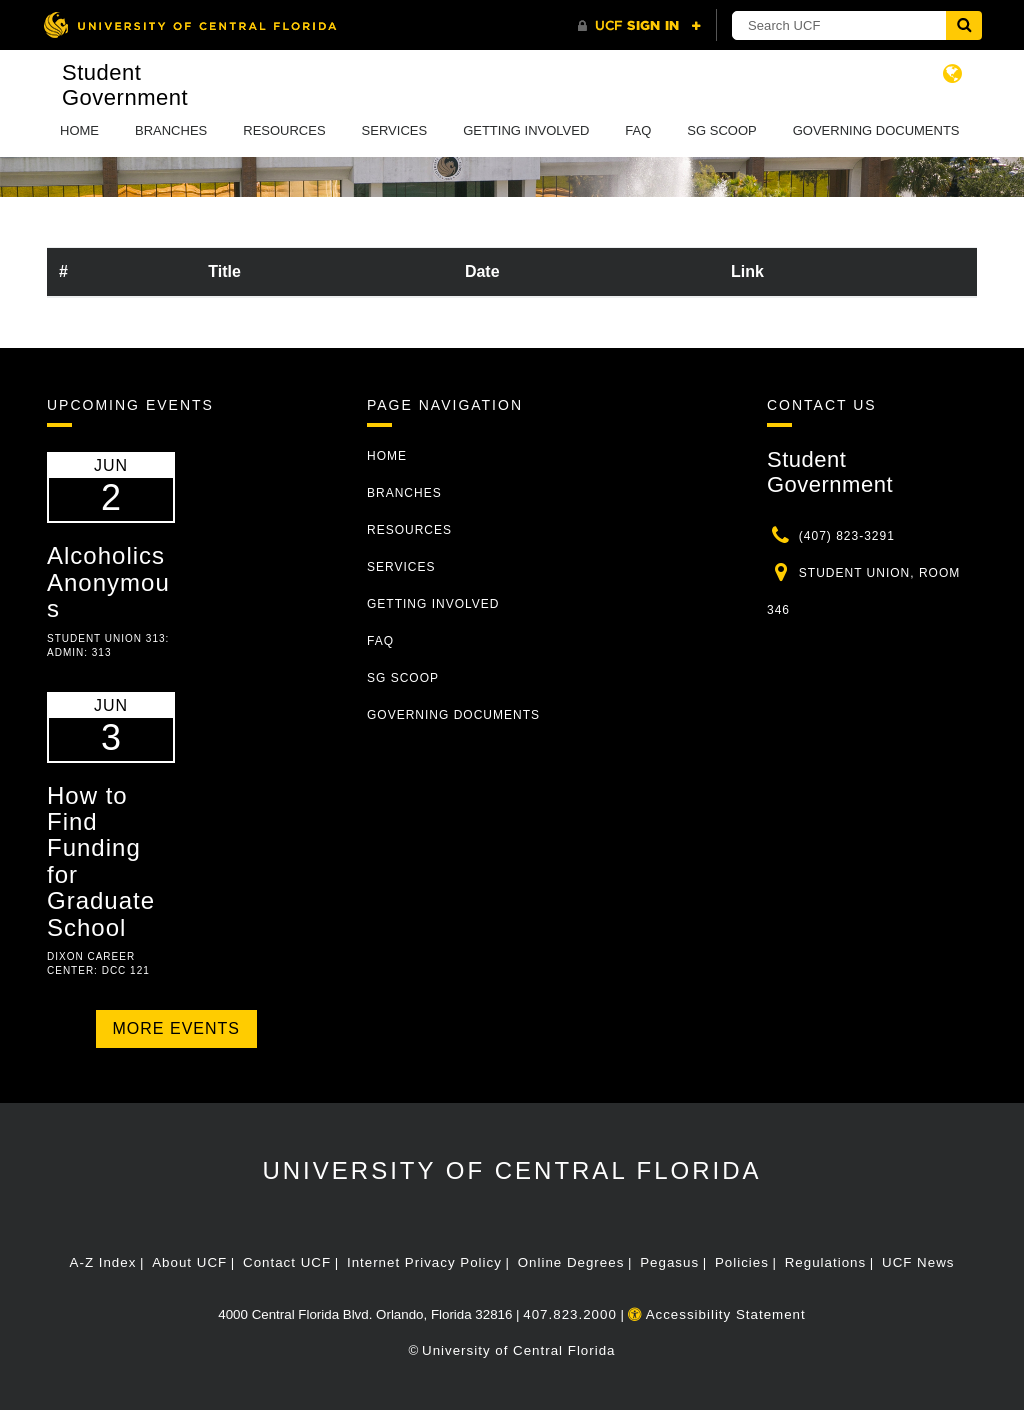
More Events (176, 1028)
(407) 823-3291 (847, 536)
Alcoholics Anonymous (108, 582)
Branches (171, 130)
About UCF (189, 1262)
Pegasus (669, 1262)
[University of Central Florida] (190, 24)
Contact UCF (287, 1262)
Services (395, 130)
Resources (284, 130)
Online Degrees (571, 1262)
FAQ (638, 130)
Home (79, 130)
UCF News (918, 1262)
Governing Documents (876, 130)
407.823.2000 (570, 1314)
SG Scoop (721, 130)
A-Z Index (103, 1262)
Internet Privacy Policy (424, 1262)
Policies (742, 1262)
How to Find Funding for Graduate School (101, 861)
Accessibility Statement (717, 1314)
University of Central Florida (511, 1170)
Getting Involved (526, 130)
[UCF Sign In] (639, 26)
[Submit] (964, 25)
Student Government (125, 85)
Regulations (825, 1262)
